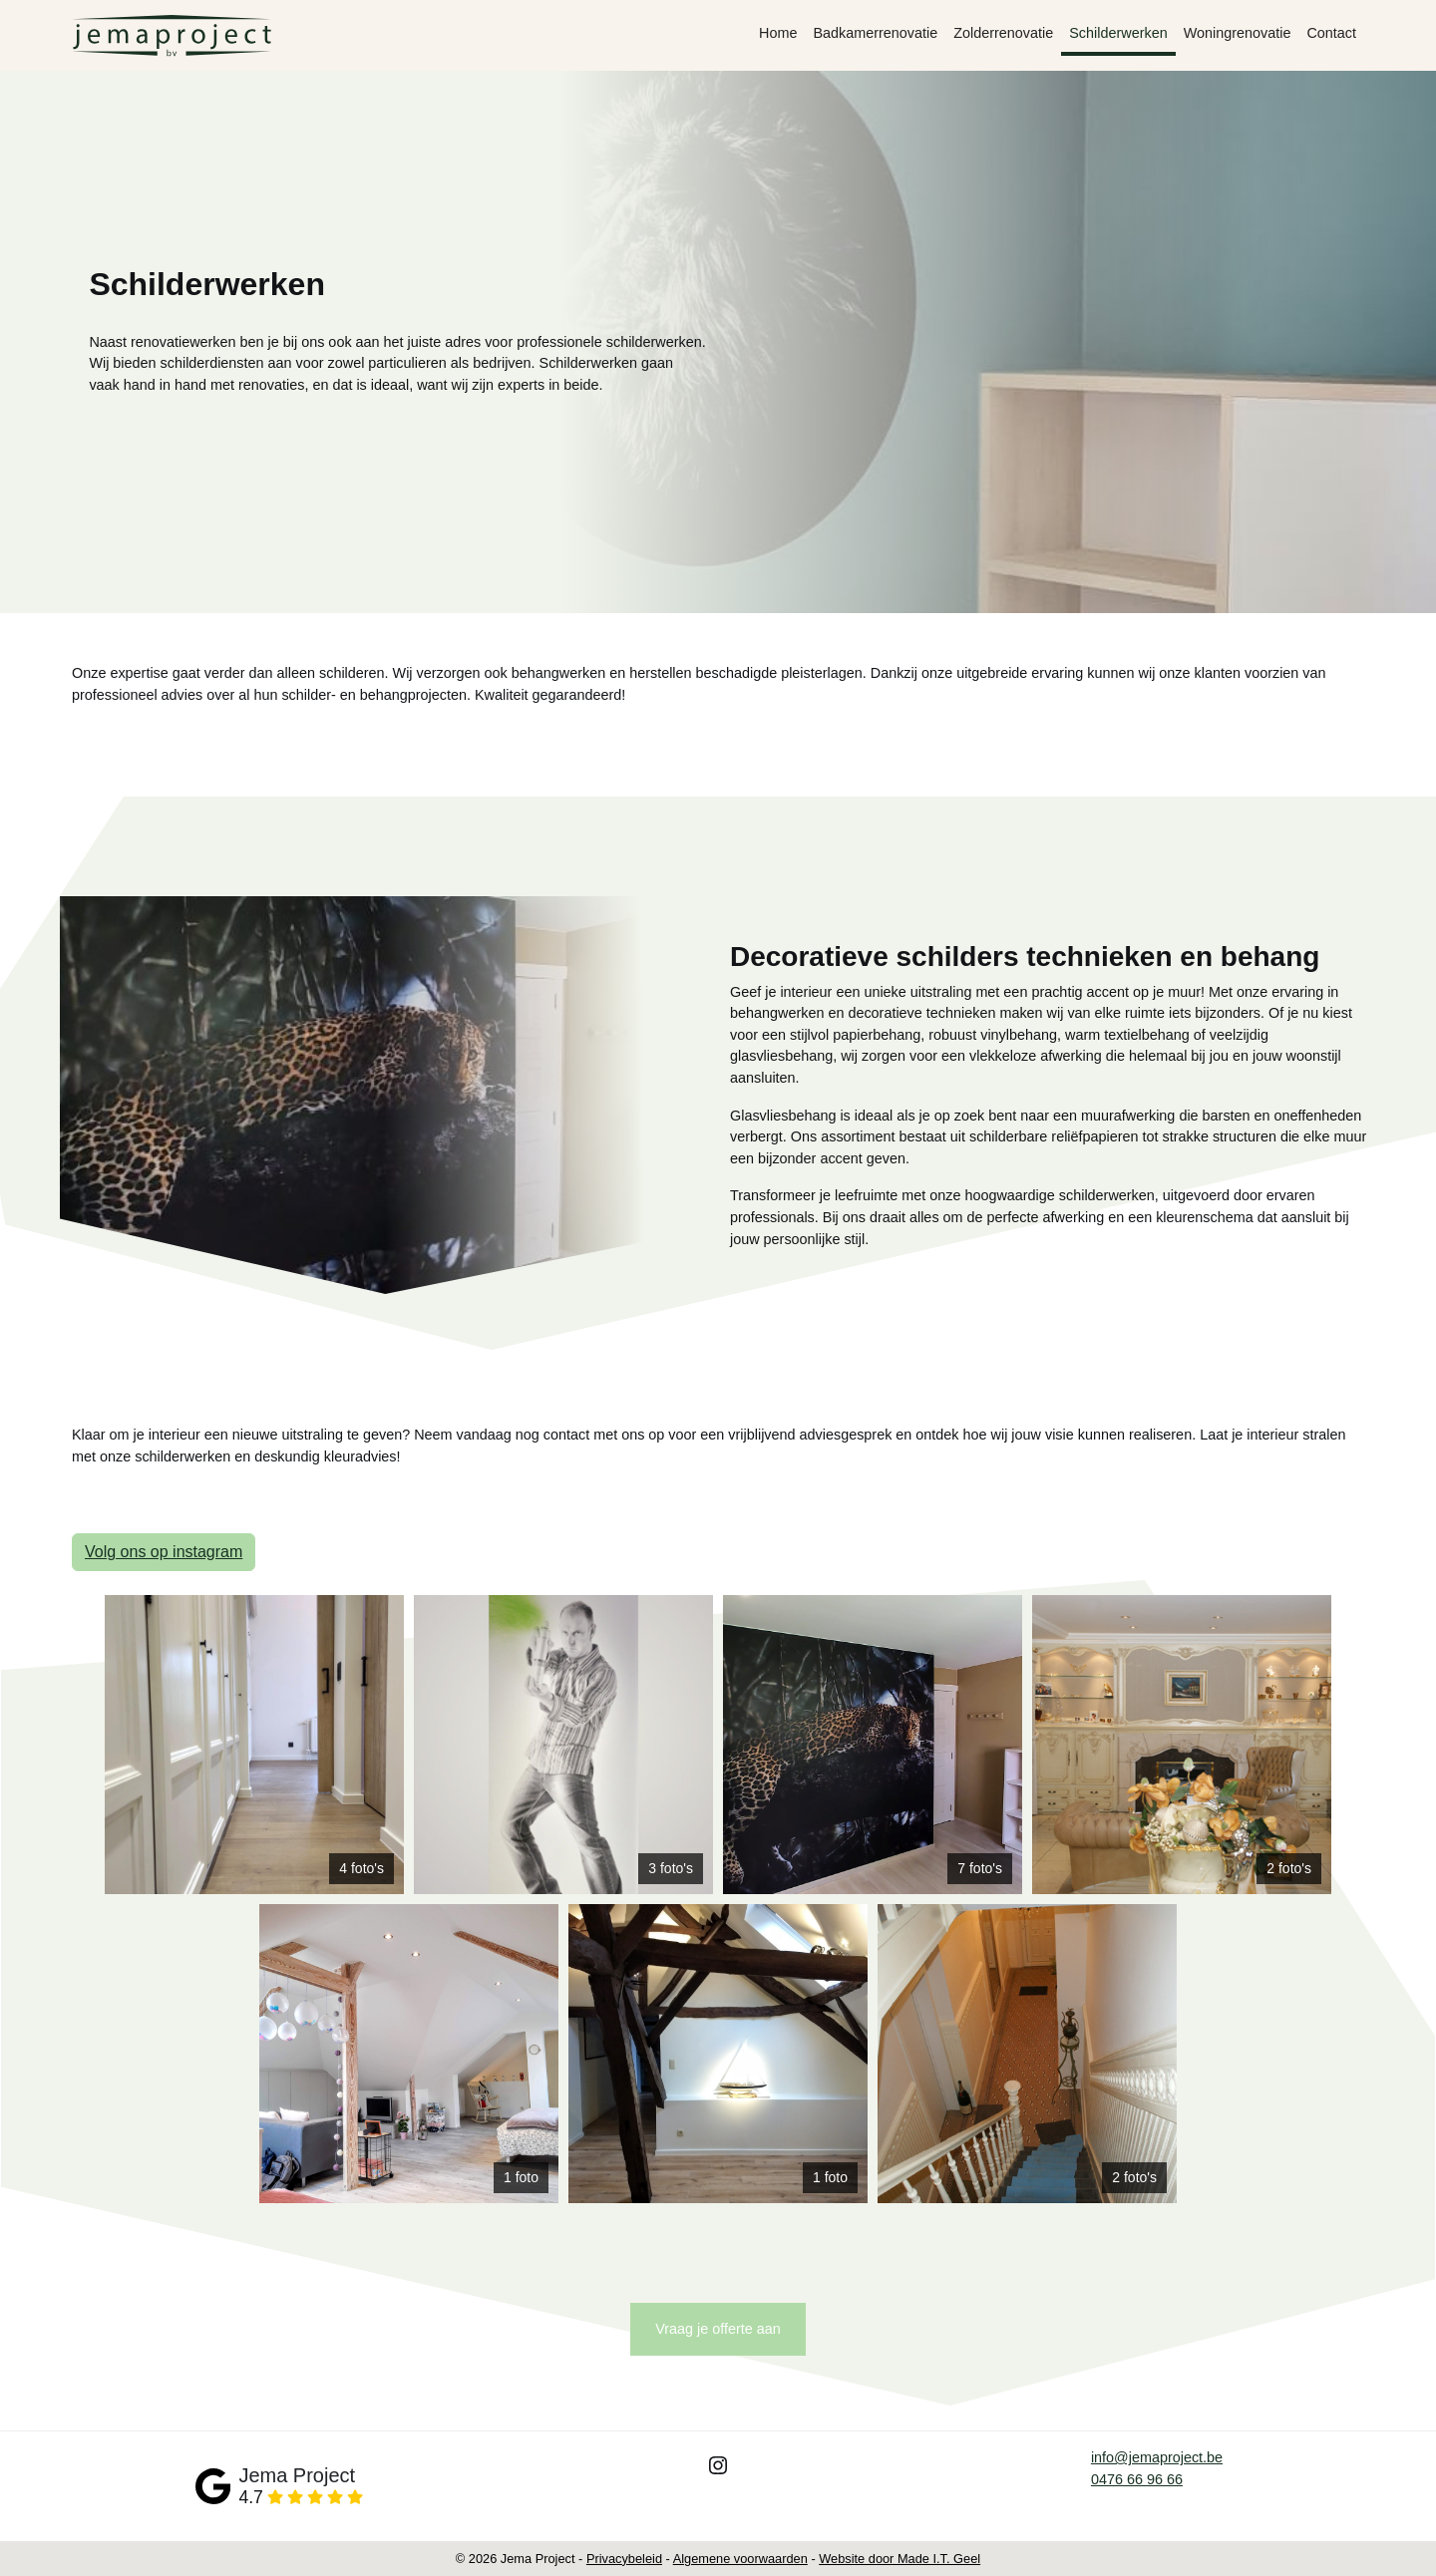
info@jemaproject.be (1157, 2457)
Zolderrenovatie (1003, 33)
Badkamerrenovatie (875, 33)
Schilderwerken (1118, 33)
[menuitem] (778, 36)
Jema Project (296, 2475)
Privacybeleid (624, 2558)
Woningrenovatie (1237, 33)
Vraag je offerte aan (718, 2329)
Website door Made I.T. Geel (899, 2558)
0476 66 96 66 (1137, 2479)
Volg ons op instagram (163, 1551)
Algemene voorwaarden (740, 2558)
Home (778, 33)
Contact (1331, 33)
